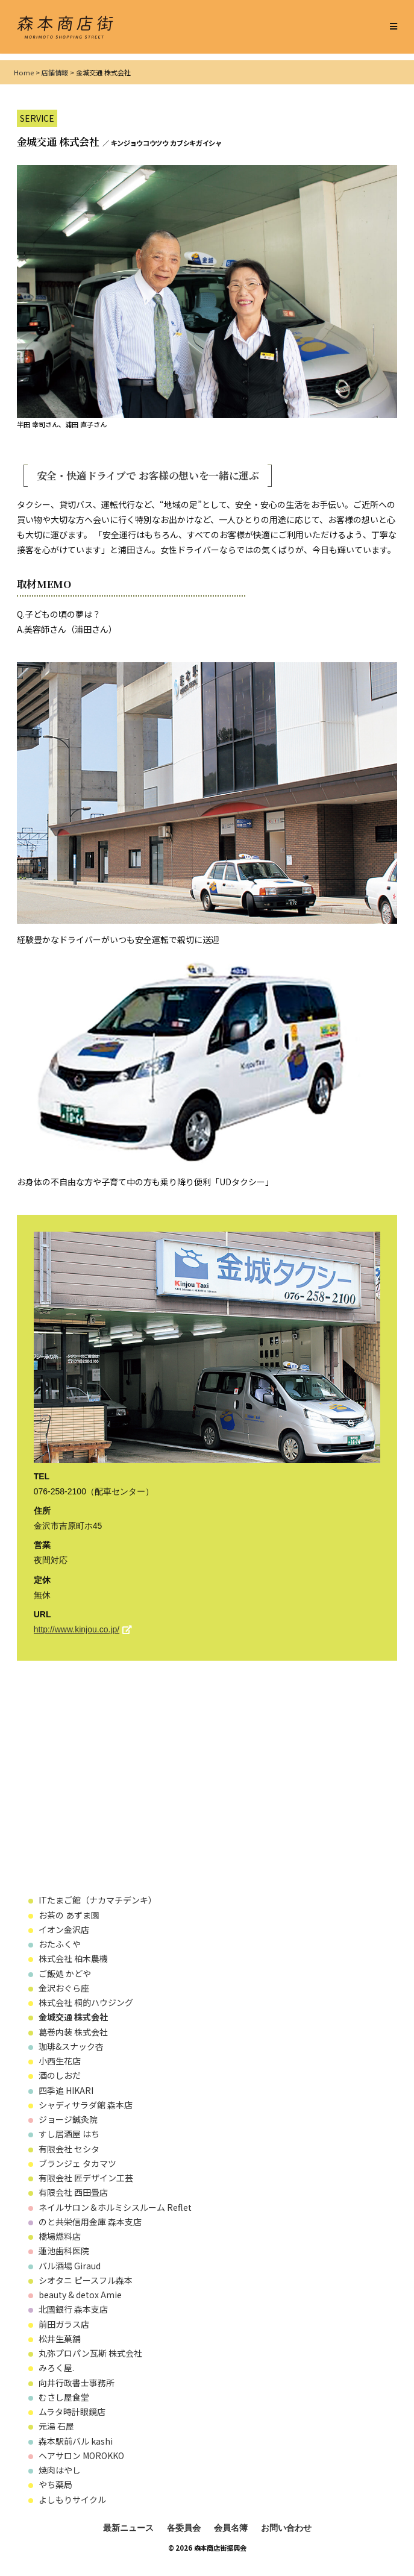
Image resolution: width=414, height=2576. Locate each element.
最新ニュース (128, 2528)
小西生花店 (60, 2061)
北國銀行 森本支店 (73, 2309)
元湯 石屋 (56, 2426)
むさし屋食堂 (64, 2397)
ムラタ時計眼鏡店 (72, 2411)
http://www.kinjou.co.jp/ (76, 1629)
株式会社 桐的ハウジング (86, 2002)
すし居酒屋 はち (69, 2134)
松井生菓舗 (60, 2339)
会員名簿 (231, 2528)
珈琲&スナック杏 (71, 2046)
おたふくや (60, 1944)
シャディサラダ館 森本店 (90, 2105)
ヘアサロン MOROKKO (81, 2455)
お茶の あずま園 (69, 1915)
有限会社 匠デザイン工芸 (86, 2178)
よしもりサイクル (72, 2499)
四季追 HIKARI (66, 2090)
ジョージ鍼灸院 (68, 2119)
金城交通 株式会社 (73, 2017)
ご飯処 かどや (65, 1973)
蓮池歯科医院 (64, 2251)
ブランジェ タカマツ (77, 2163)
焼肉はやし (60, 2470)
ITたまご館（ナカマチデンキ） (98, 1900)
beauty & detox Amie (80, 2295)
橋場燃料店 (60, 2236)
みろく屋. (56, 2367)
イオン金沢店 (64, 1929)
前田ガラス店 (64, 2324)
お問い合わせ (286, 2528)
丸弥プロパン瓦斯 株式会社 (90, 2353)
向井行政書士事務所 (76, 2383)
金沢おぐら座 (64, 1988)
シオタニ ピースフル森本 (86, 2280)
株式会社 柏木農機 (77, 1958)
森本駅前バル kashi (76, 2441)
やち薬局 (55, 2484)
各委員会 (184, 2528)
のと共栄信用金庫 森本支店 (90, 2222)
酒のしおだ (60, 2075)
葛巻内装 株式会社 (77, 2032)
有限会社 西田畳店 (73, 2192)
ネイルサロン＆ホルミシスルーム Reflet (115, 2207)
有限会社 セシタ (69, 2149)
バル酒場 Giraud (70, 2266)
